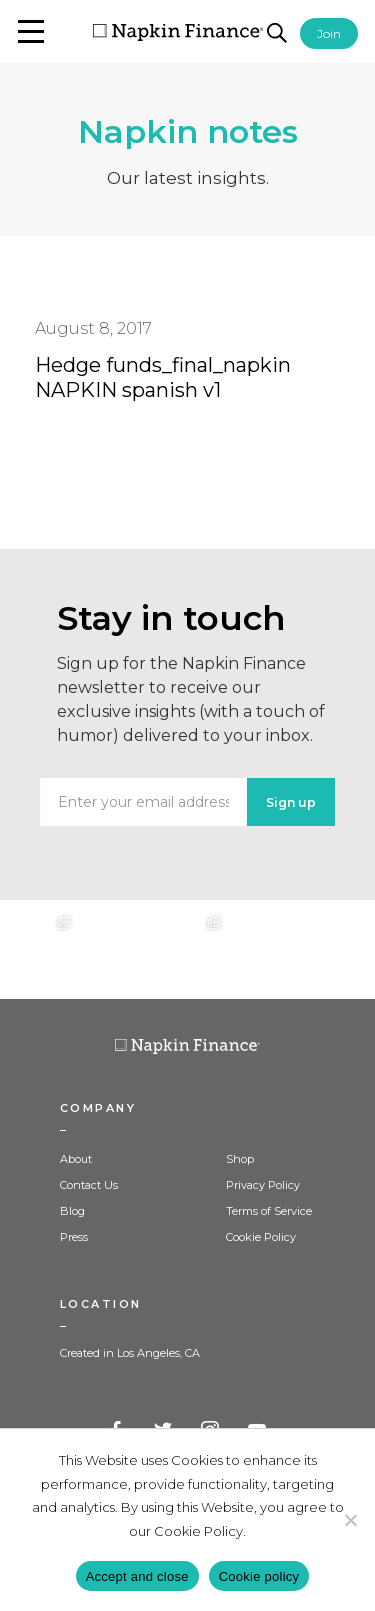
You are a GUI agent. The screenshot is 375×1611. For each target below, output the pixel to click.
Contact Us (89, 1185)
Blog (72, 1211)
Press (74, 1237)
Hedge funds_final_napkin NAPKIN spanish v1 (163, 377)
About (76, 1159)
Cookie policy (259, 1576)
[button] (31, 31)
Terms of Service (269, 1211)
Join (329, 33)
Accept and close (137, 1576)
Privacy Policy (263, 1185)
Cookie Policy (261, 1237)
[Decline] (350, 1520)
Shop (240, 1159)
